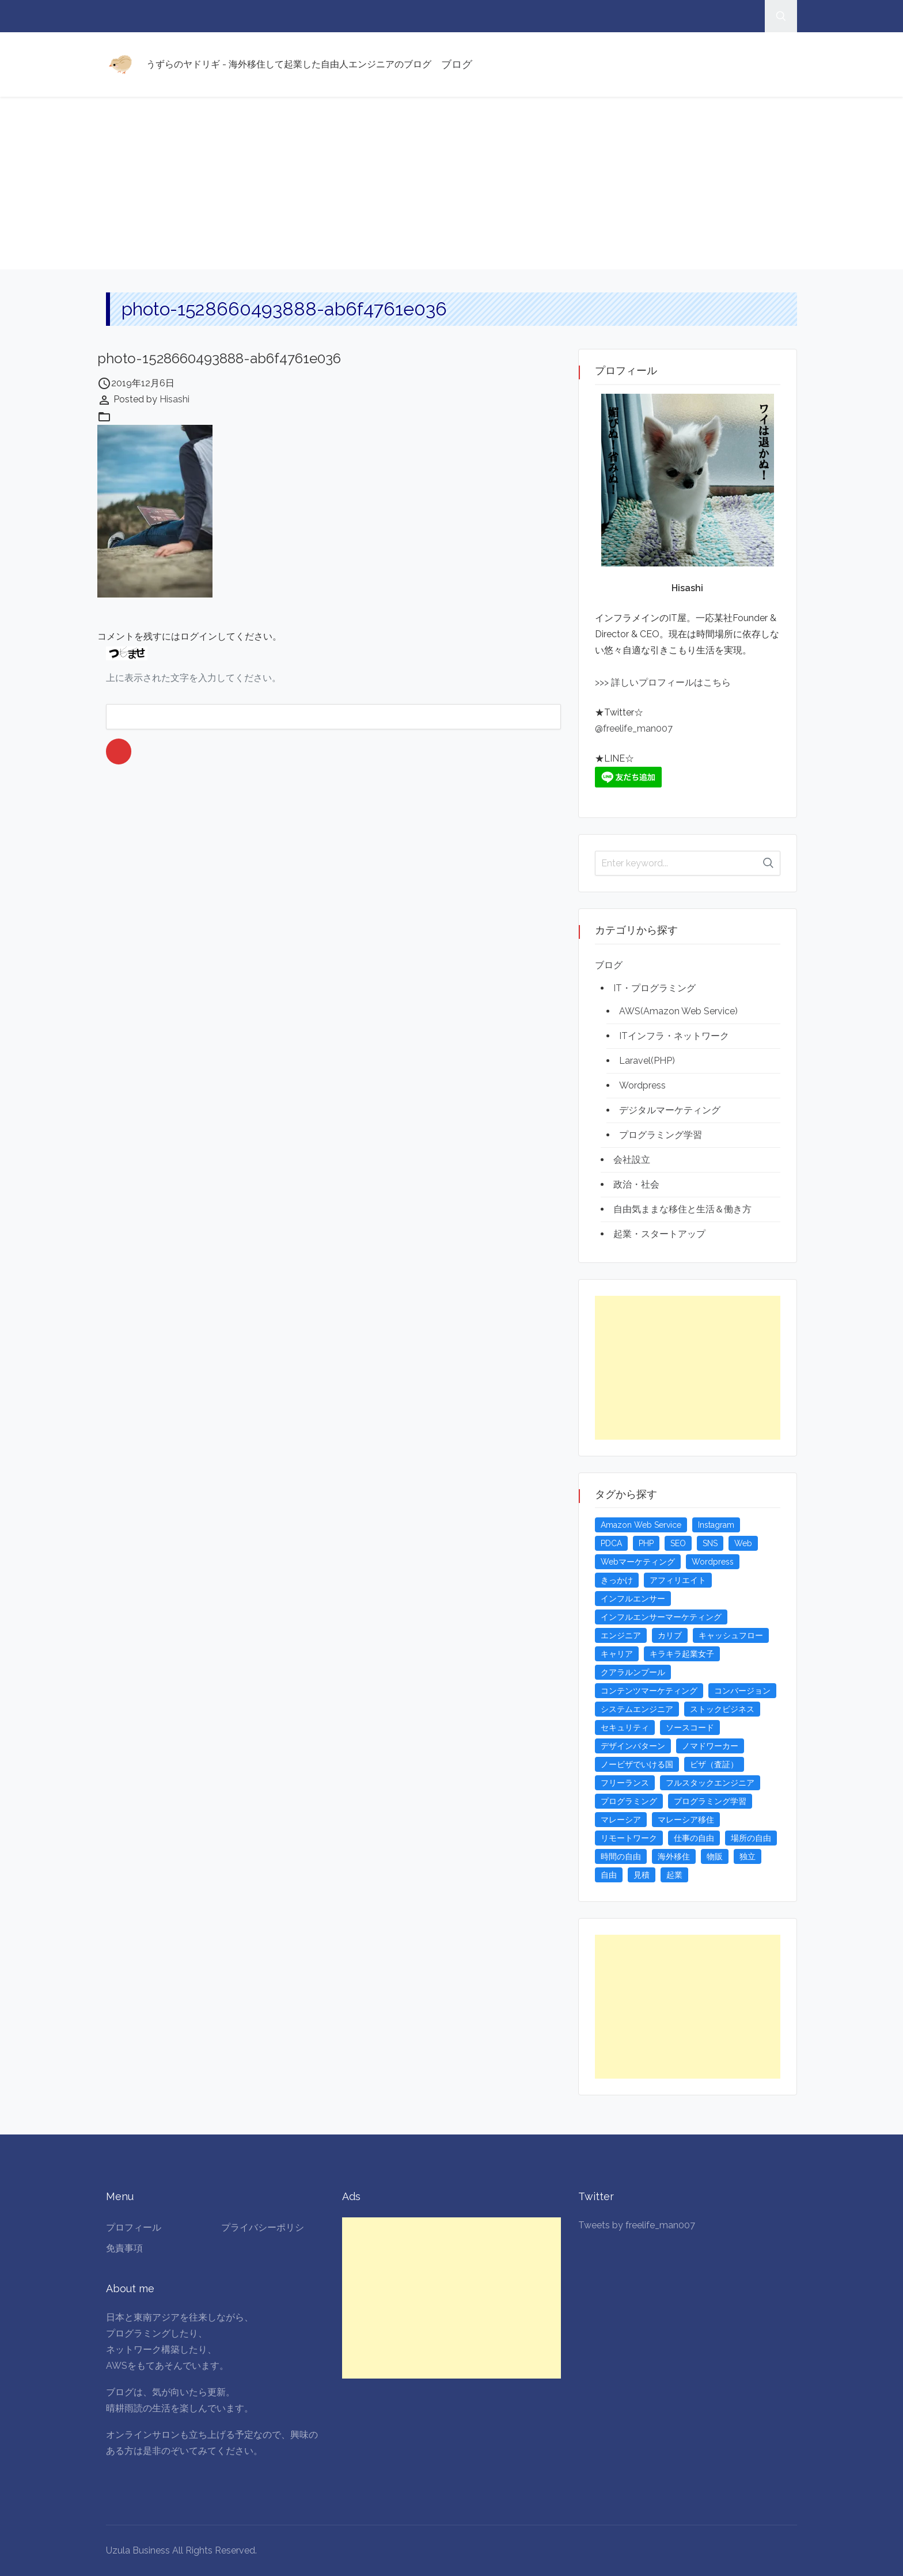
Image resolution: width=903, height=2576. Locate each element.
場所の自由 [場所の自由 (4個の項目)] (751, 1838)
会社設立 (631, 1159)
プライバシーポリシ (262, 2227)
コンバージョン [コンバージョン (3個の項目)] (742, 1690)
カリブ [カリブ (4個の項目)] (670, 1635)
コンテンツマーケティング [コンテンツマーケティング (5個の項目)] (649, 1690)
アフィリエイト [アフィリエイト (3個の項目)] (678, 1580)
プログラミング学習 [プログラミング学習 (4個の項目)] (710, 1801)
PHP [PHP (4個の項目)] (646, 1543)
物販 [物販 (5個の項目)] (715, 1856)
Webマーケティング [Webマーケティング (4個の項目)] (638, 1561)
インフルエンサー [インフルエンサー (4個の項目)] (633, 1598)
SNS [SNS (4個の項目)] (710, 1543)
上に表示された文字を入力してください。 (193, 677)
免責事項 (124, 2248)
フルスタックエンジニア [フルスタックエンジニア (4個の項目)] (710, 1782)
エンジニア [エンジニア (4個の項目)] (621, 1635)
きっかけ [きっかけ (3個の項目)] (617, 1580)
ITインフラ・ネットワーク (674, 1035)
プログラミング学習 (660, 1134)
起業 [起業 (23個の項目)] (674, 1874)
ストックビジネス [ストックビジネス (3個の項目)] (722, 1709)
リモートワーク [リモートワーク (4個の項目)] (629, 1838)
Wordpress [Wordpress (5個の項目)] (713, 1561)
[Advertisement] (451, 183)
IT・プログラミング (654, 988)
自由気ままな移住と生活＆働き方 (682, 1209)
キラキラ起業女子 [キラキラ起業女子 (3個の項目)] (682, 1653)
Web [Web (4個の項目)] (743, 1543)
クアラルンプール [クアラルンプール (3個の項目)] (633, 1672)
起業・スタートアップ (659, 1233)
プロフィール (133, 2227)
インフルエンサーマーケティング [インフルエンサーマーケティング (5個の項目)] (661, 1617)
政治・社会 (636, 1184)
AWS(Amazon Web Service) (678, 1011)
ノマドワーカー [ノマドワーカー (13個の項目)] (710, 1746)
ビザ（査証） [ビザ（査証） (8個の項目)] (714, 1764)
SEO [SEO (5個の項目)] (678, 1543)
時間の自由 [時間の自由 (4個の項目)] (621, 1856)
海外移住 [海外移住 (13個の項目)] (674, 1856)
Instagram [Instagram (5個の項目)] (716, 1524)
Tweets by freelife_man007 (636, 2225)
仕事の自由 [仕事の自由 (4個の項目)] (694, 1838)
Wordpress (642, 1085)
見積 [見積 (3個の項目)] (641, 1874)
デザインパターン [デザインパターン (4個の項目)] (633, 1746)
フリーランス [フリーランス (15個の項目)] (625, 1782)
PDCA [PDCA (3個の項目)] (611, 1543)
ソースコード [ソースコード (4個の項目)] (690, 1727)
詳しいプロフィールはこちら (670, 682)
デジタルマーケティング (669, 1110)
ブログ (456, 64)
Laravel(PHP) (647, 1060)
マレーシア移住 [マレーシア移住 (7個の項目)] (686, 1819)
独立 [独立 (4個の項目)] (747, 1856)
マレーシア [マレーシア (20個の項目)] (621, 1819)
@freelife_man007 (634, 728)
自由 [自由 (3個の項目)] (609, 1874)
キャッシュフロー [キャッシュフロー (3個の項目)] (731, 1635)
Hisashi (174, 399)
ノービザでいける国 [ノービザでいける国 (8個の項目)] (637, 1764)
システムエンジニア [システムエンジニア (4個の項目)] (637, 1709)
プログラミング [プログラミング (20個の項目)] (629, 1801)
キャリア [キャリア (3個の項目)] (617, 1653)
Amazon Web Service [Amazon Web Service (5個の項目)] (641, 1524)
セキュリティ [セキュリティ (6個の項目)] (625, 1727)
